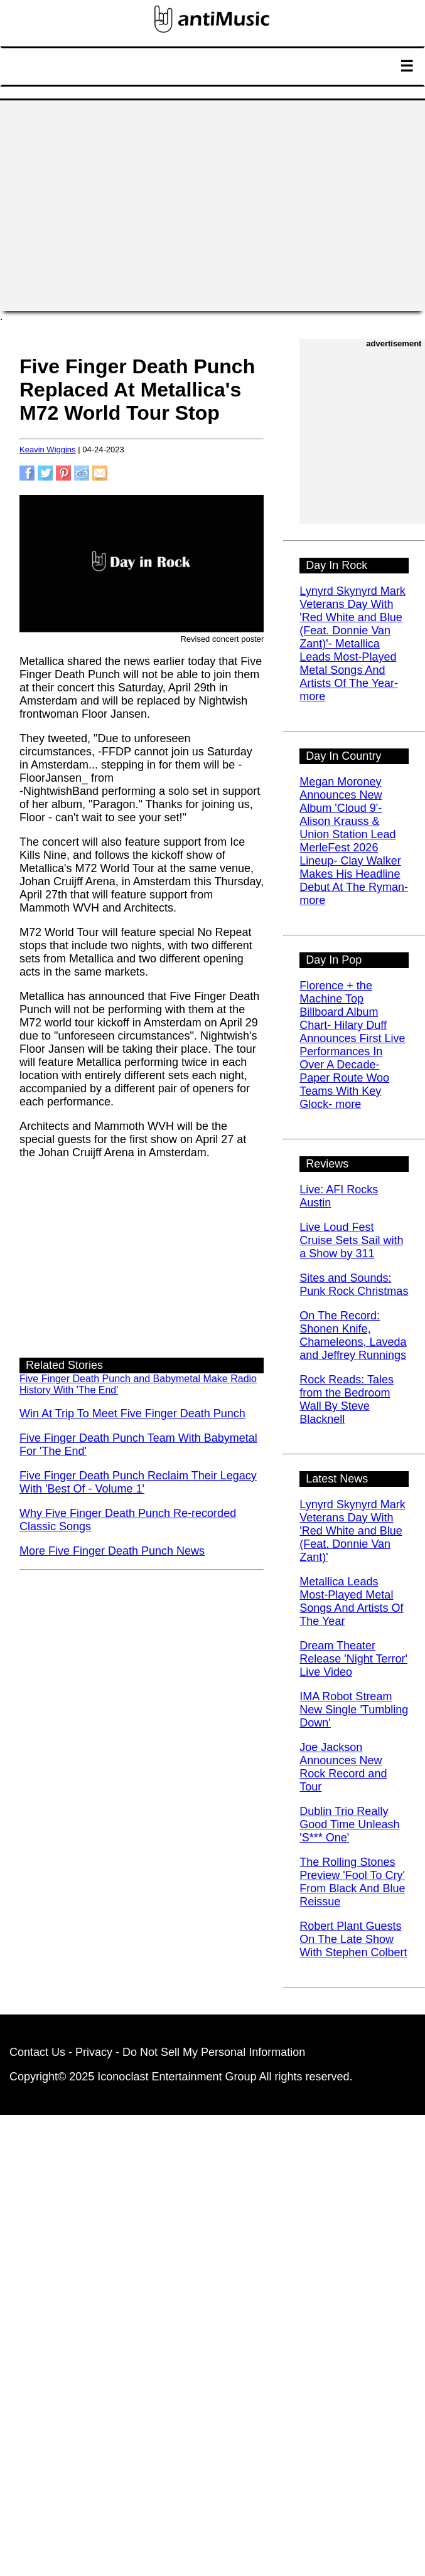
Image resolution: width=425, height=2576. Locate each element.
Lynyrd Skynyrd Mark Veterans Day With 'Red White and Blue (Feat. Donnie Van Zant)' (352, 1530)
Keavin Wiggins (47, 449)
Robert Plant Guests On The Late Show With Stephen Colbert (353, 1939)
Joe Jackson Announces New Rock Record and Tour (343, 1767)
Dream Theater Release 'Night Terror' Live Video (353, 1658)
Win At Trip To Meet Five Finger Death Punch (132, 1413)
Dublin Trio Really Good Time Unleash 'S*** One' (349, 1824)
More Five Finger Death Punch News (112, 1551)
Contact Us (37, 2052)
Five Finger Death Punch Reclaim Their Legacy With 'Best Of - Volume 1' (138, 1482)
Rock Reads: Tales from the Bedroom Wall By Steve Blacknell (346, 1399)
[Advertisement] (212, 206)
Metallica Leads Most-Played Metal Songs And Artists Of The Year (351, 1601)
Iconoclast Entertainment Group (176, 2076)
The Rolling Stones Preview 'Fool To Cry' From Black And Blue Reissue (352, 1882)
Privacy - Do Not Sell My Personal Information (190, 2052)
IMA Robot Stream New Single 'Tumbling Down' (353, 1709)
